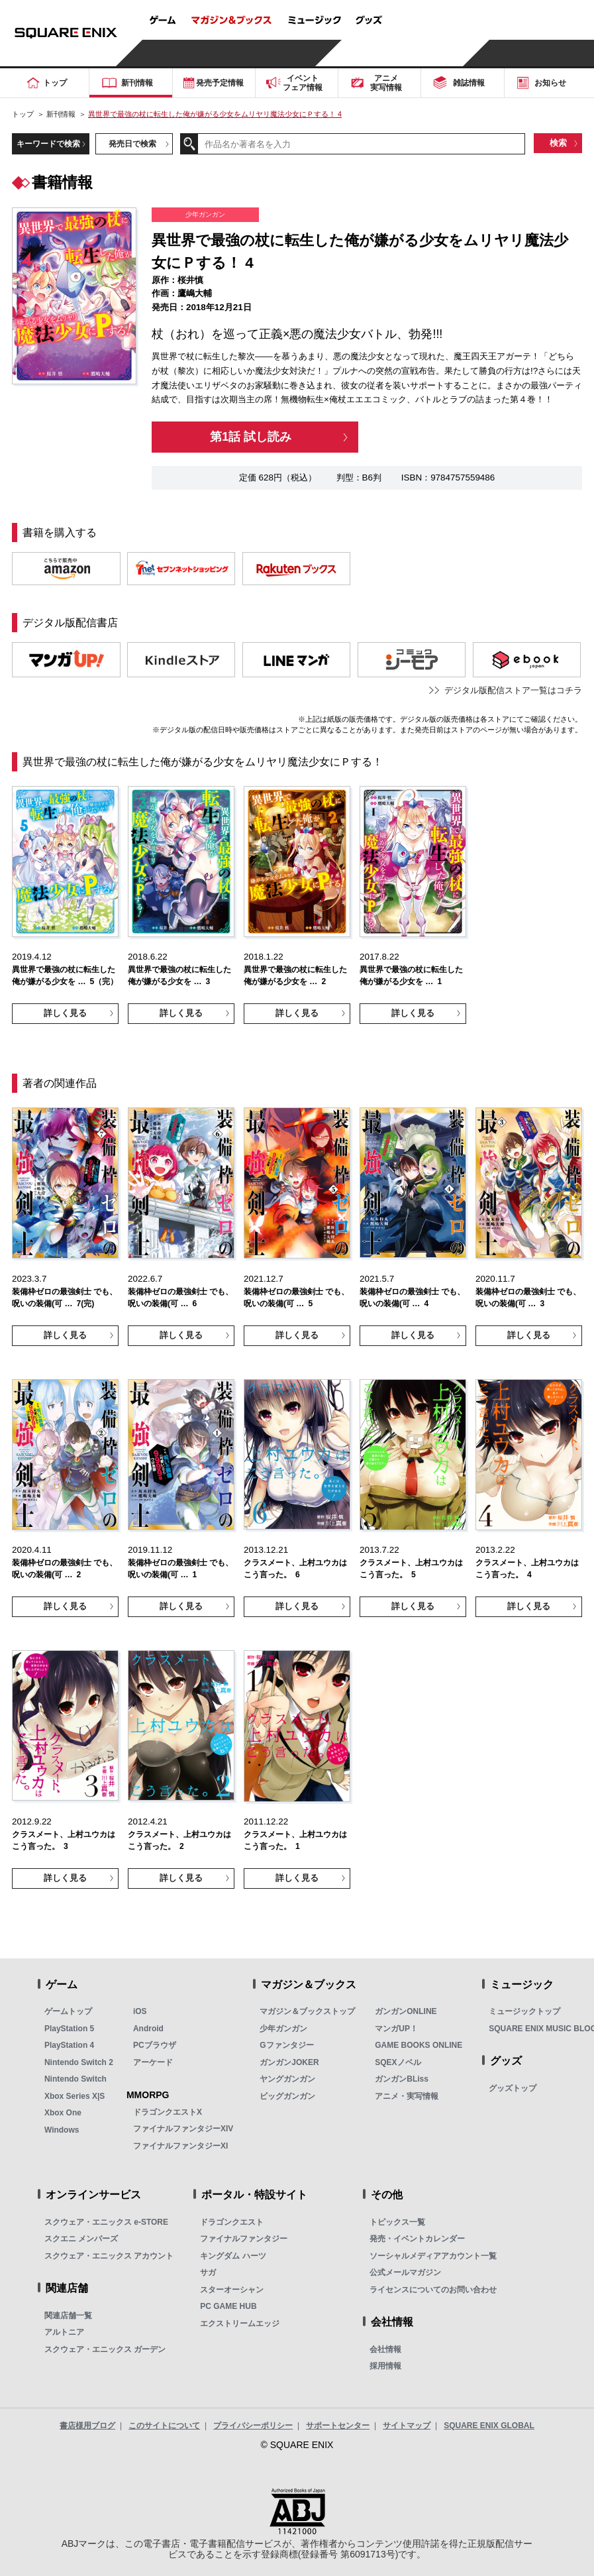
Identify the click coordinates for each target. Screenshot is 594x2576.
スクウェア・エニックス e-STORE (106, 2222)
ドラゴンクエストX (167, 2112)
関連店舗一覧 (68, 2315)
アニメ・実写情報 (406, 2096)
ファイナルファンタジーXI (180, 2146)
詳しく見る (65, 1013)
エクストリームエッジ (239, 2323)
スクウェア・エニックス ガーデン (105, 2349)
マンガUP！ (396, 2028)
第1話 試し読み (250, 436)
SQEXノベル (398, 2062)
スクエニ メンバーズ (81, 2238)
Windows (61, 2130)
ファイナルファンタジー (243, 2238)
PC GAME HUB (228, 2306)
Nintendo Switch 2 (78, 2062)
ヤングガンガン (287, 2079)
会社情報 (385, 2349)
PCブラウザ (154, 2045)
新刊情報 (60, 114)
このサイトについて (164, 2425)
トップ (23, 114)
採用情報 (385, 2366)
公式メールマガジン (405, 2272)
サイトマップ (406, 2425)
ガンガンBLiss (401, 2079)
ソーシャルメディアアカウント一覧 (433, 2256)
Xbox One (62, 2112)
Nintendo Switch (75, 2079)
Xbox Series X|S (74, 2096)
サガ (208, 2272)
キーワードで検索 (48, 143)
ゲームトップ (68, 2011)
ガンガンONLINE (405, 2011)
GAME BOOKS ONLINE (418, 2045)
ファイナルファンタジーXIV (183, 2128)
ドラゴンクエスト (232, 2222)
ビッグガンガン (287, 2096)
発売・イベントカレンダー (417, 2238)
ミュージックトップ (524, 2011)
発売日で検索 (132, 143)
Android (148, 2028)
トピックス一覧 (397, 2222)
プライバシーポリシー (253, 2425)
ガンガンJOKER (289, 2062)
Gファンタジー (286, 2045)
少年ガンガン (283, 2028)
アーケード (153, 2062)
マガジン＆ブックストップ (307, 2011)
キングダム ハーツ (233, 2256)
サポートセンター (338, 2425)
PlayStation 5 (69, 2028)
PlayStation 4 (69, 2045)
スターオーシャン (232, 2289)
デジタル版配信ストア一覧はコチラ (513, 690)
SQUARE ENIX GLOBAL (489, 2425)
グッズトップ (512, 2088)
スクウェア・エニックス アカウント (108, 2256)
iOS (140, 2011)
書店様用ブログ (87, 2425)
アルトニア (64, 2332)
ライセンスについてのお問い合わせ (433, 2289)
